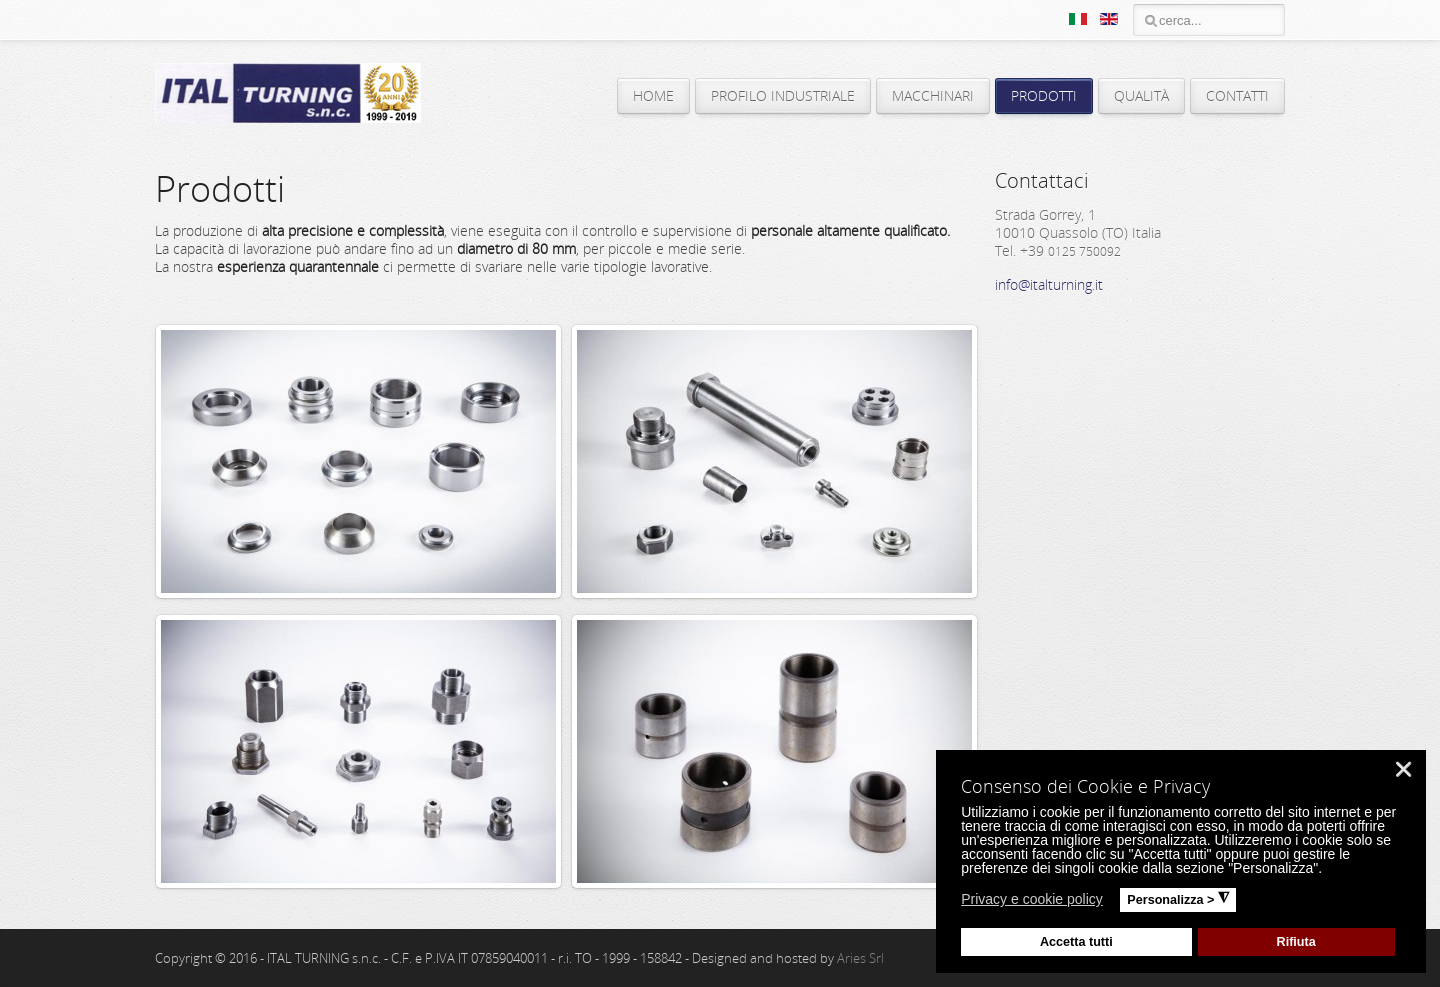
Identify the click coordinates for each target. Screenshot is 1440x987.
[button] (1115, 902)
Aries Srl (860, 958)
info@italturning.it (1049, 284)
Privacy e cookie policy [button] (1032, 899)
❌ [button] (1403, 769)
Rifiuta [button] (1296, 942)
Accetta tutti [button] (1076, 942)
